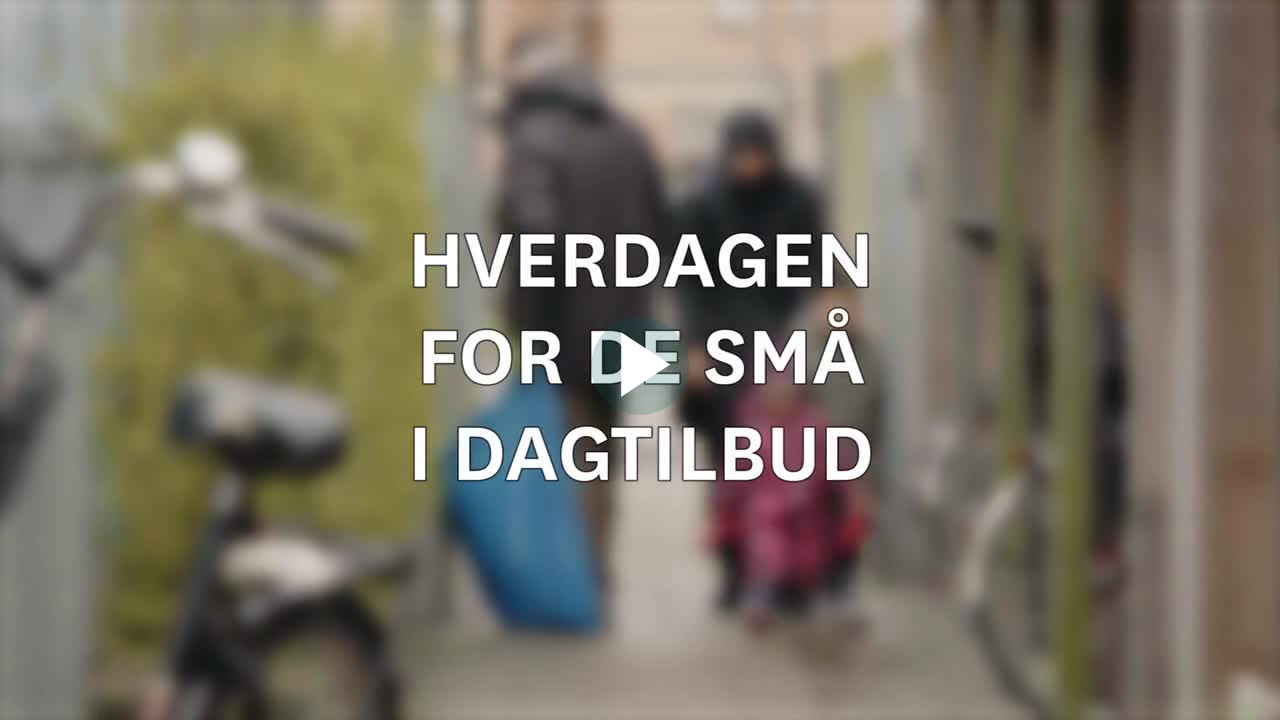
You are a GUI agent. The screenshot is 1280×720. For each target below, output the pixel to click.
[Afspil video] (640, 410)
